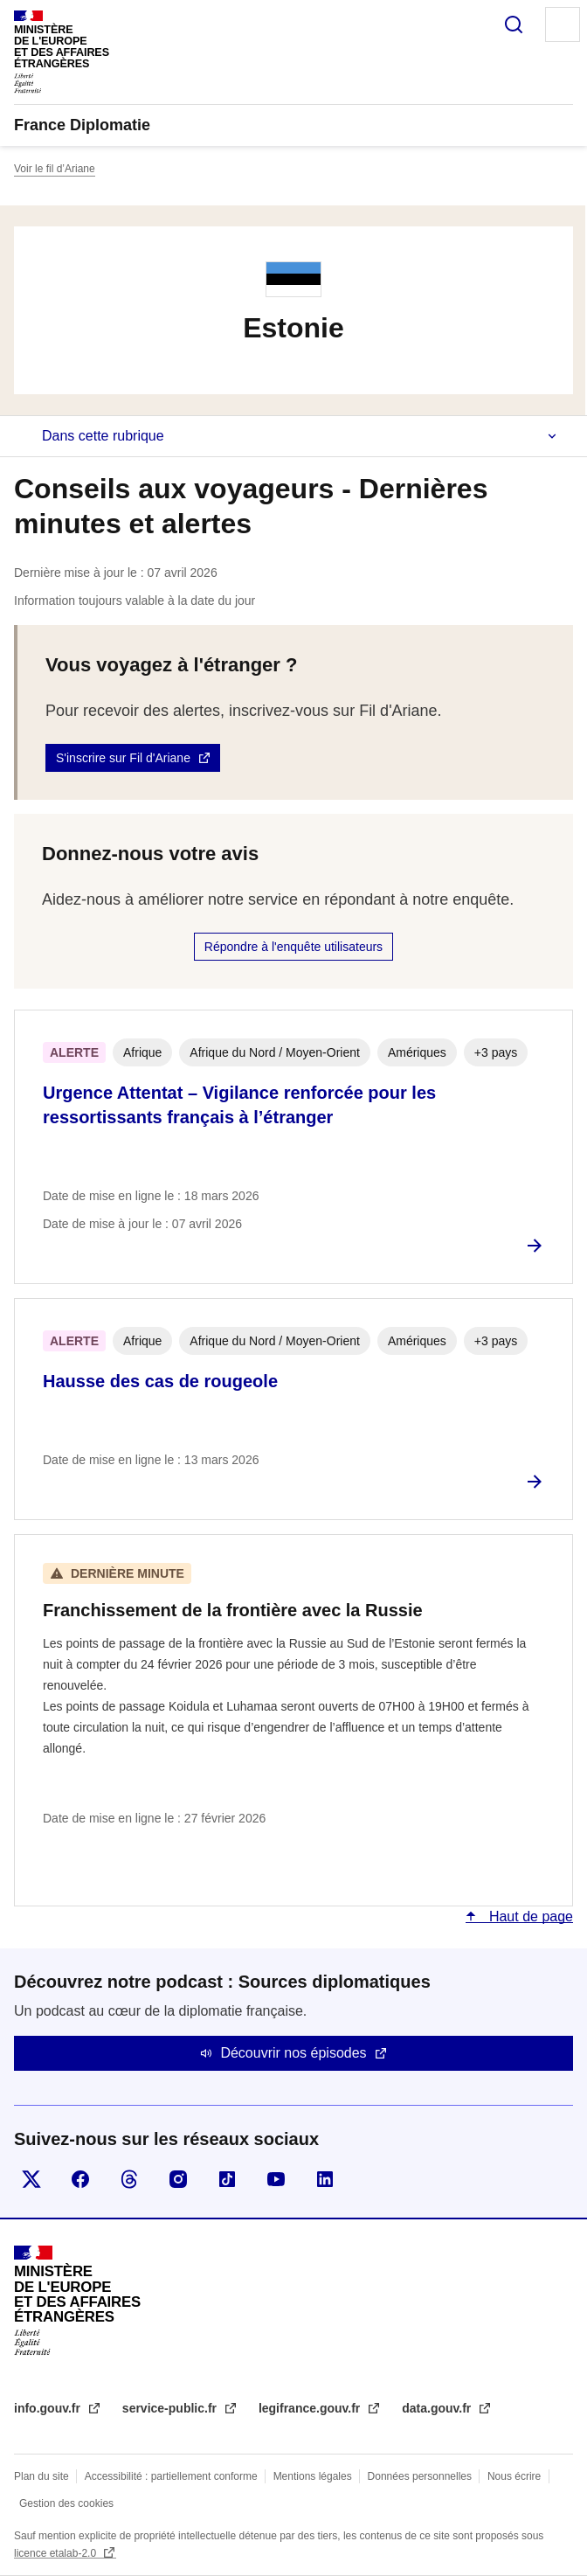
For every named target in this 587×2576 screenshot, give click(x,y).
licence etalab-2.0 (56, 2553)
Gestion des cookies (66, 2503)
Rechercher (513, 24)
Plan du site (41, 2476)
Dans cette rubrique (103, 435)
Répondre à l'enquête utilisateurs (293, 947)
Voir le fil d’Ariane (54, 169)
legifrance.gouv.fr (311, 2408)
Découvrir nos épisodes (293, 2052)
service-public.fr (171, 2408)
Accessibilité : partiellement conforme (171, 2476)
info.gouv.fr (49, 2408)
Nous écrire (514, 2476)
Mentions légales (312, 2476)
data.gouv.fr (438, 2408)
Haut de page (529, 1916)
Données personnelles (420, 2476)
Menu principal (562, 24)
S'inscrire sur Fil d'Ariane (123, 758)
